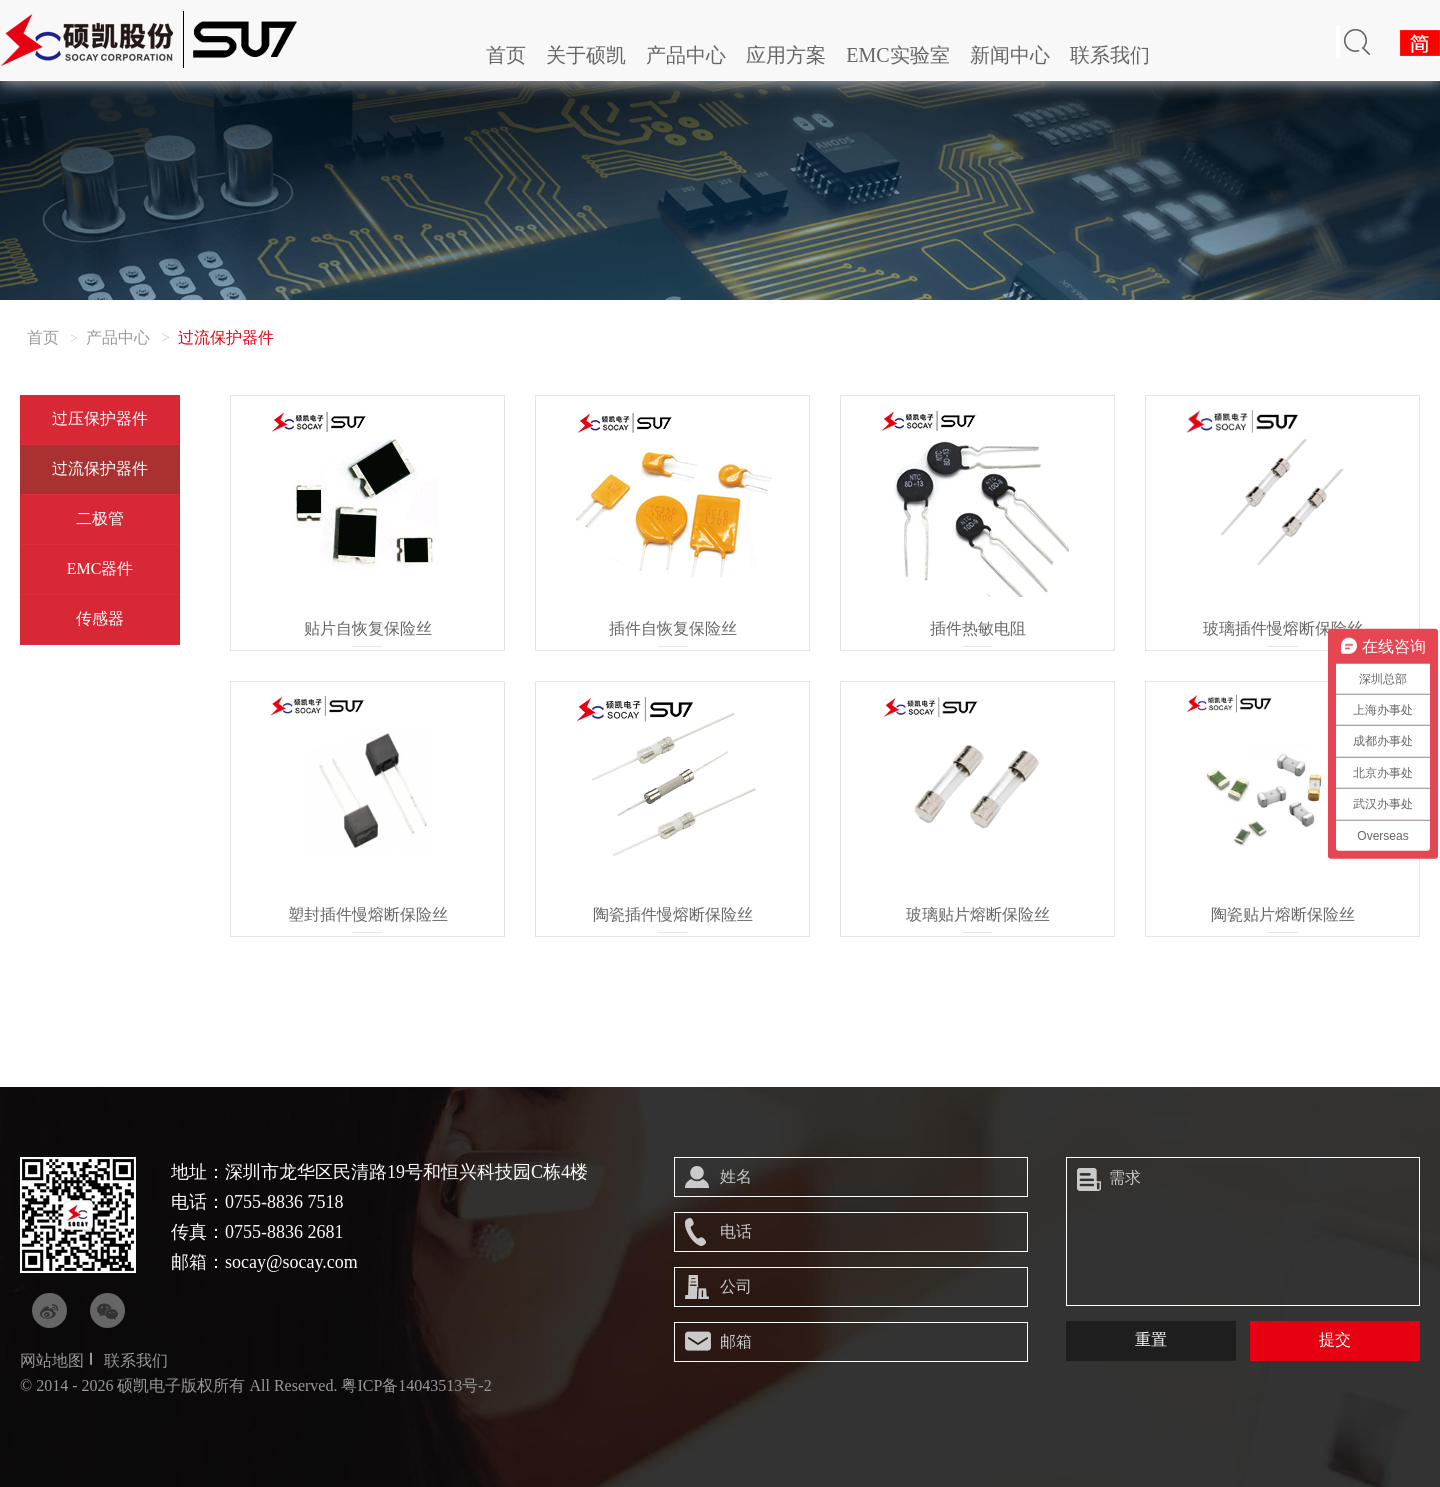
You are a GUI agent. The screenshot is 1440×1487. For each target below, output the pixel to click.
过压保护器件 (100, 418)
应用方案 (786, 55)
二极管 (100, 518)
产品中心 (686, 55)
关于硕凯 (586, 55)
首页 (506, 55)
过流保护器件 (100, 468)
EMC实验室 (897, 55)
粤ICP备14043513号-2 (416, 1385)
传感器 (100, 618)
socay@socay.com (291, 1262)
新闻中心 (1010, 55)
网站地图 (52, 1360)
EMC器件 (100, 568)
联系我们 (1110, 55)
